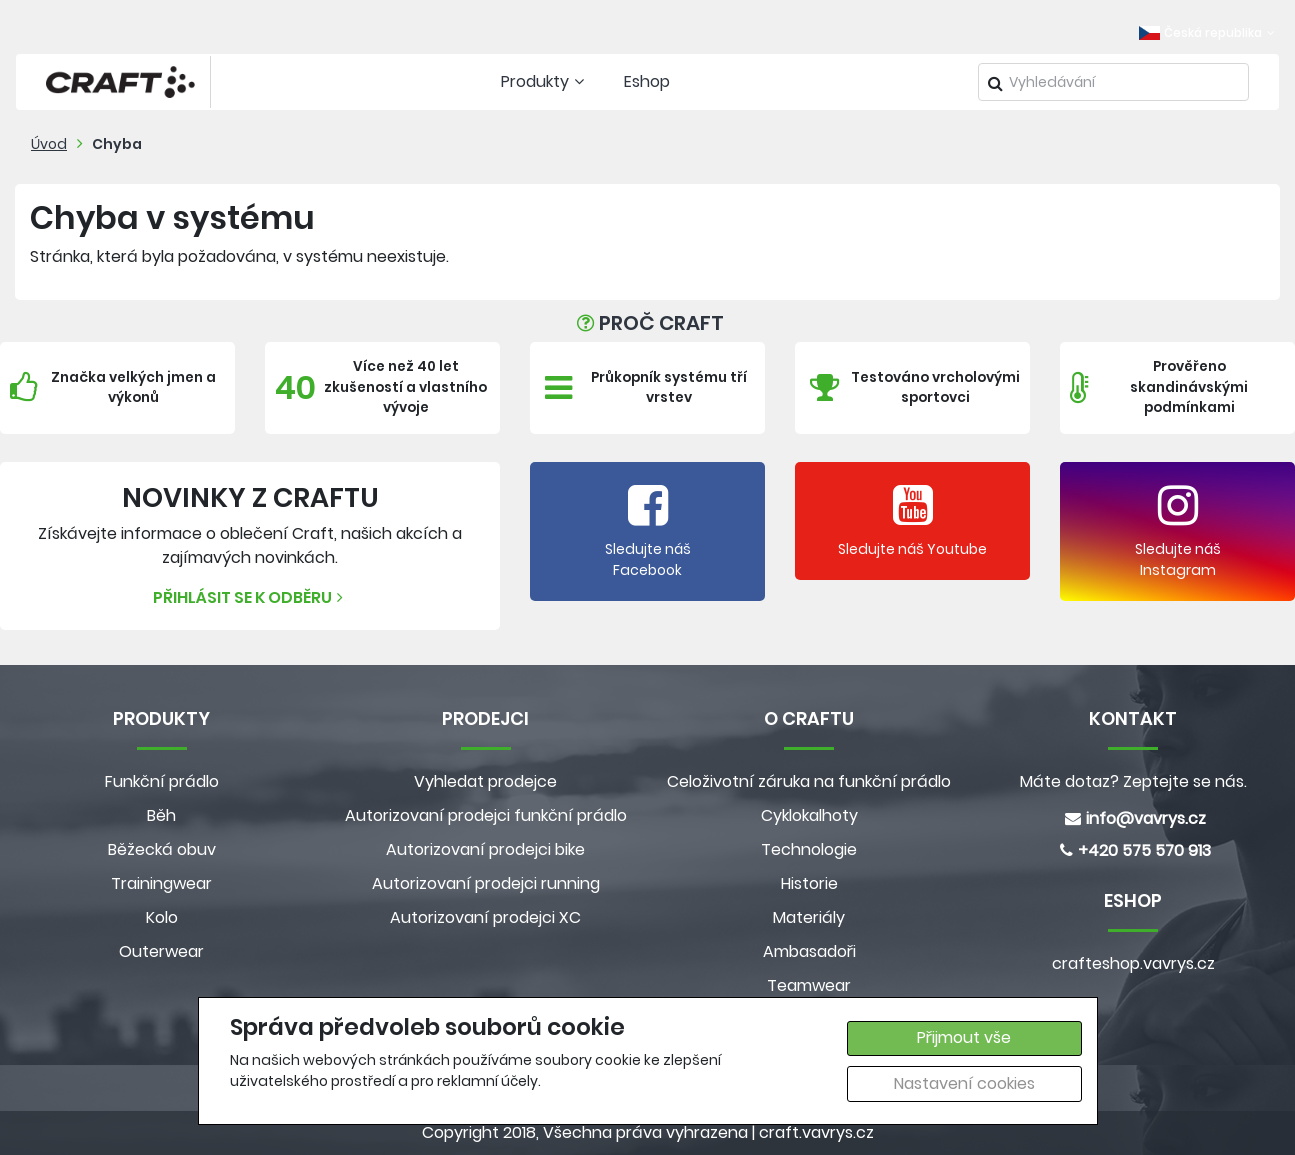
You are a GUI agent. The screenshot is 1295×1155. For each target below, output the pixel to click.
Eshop (647, 81)
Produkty (545, 81)
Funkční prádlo (162, 781)
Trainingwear (161, 883)
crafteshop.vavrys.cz (1133, 963)
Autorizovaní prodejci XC (485, 917)
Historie (809, 883)
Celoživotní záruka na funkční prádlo (809, 781)
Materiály (809, 917)
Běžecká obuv (162, 849)
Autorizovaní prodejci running (486, 883)
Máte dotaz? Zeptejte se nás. (1133, 781)
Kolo (162, 917)
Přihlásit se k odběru (250, 597)
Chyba (117, 144)
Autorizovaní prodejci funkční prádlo (486, 815)
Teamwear (809, 985)
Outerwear (161, 951)
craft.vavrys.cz (816, 1132)
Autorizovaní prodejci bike (485, 849)
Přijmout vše (964, 1037)
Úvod (49, 144)
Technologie (809, 849)
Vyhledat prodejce (485, 781)
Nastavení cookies (964, 1083)
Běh (161, 815)
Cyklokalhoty (809, 815)
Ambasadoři (809, 951)
